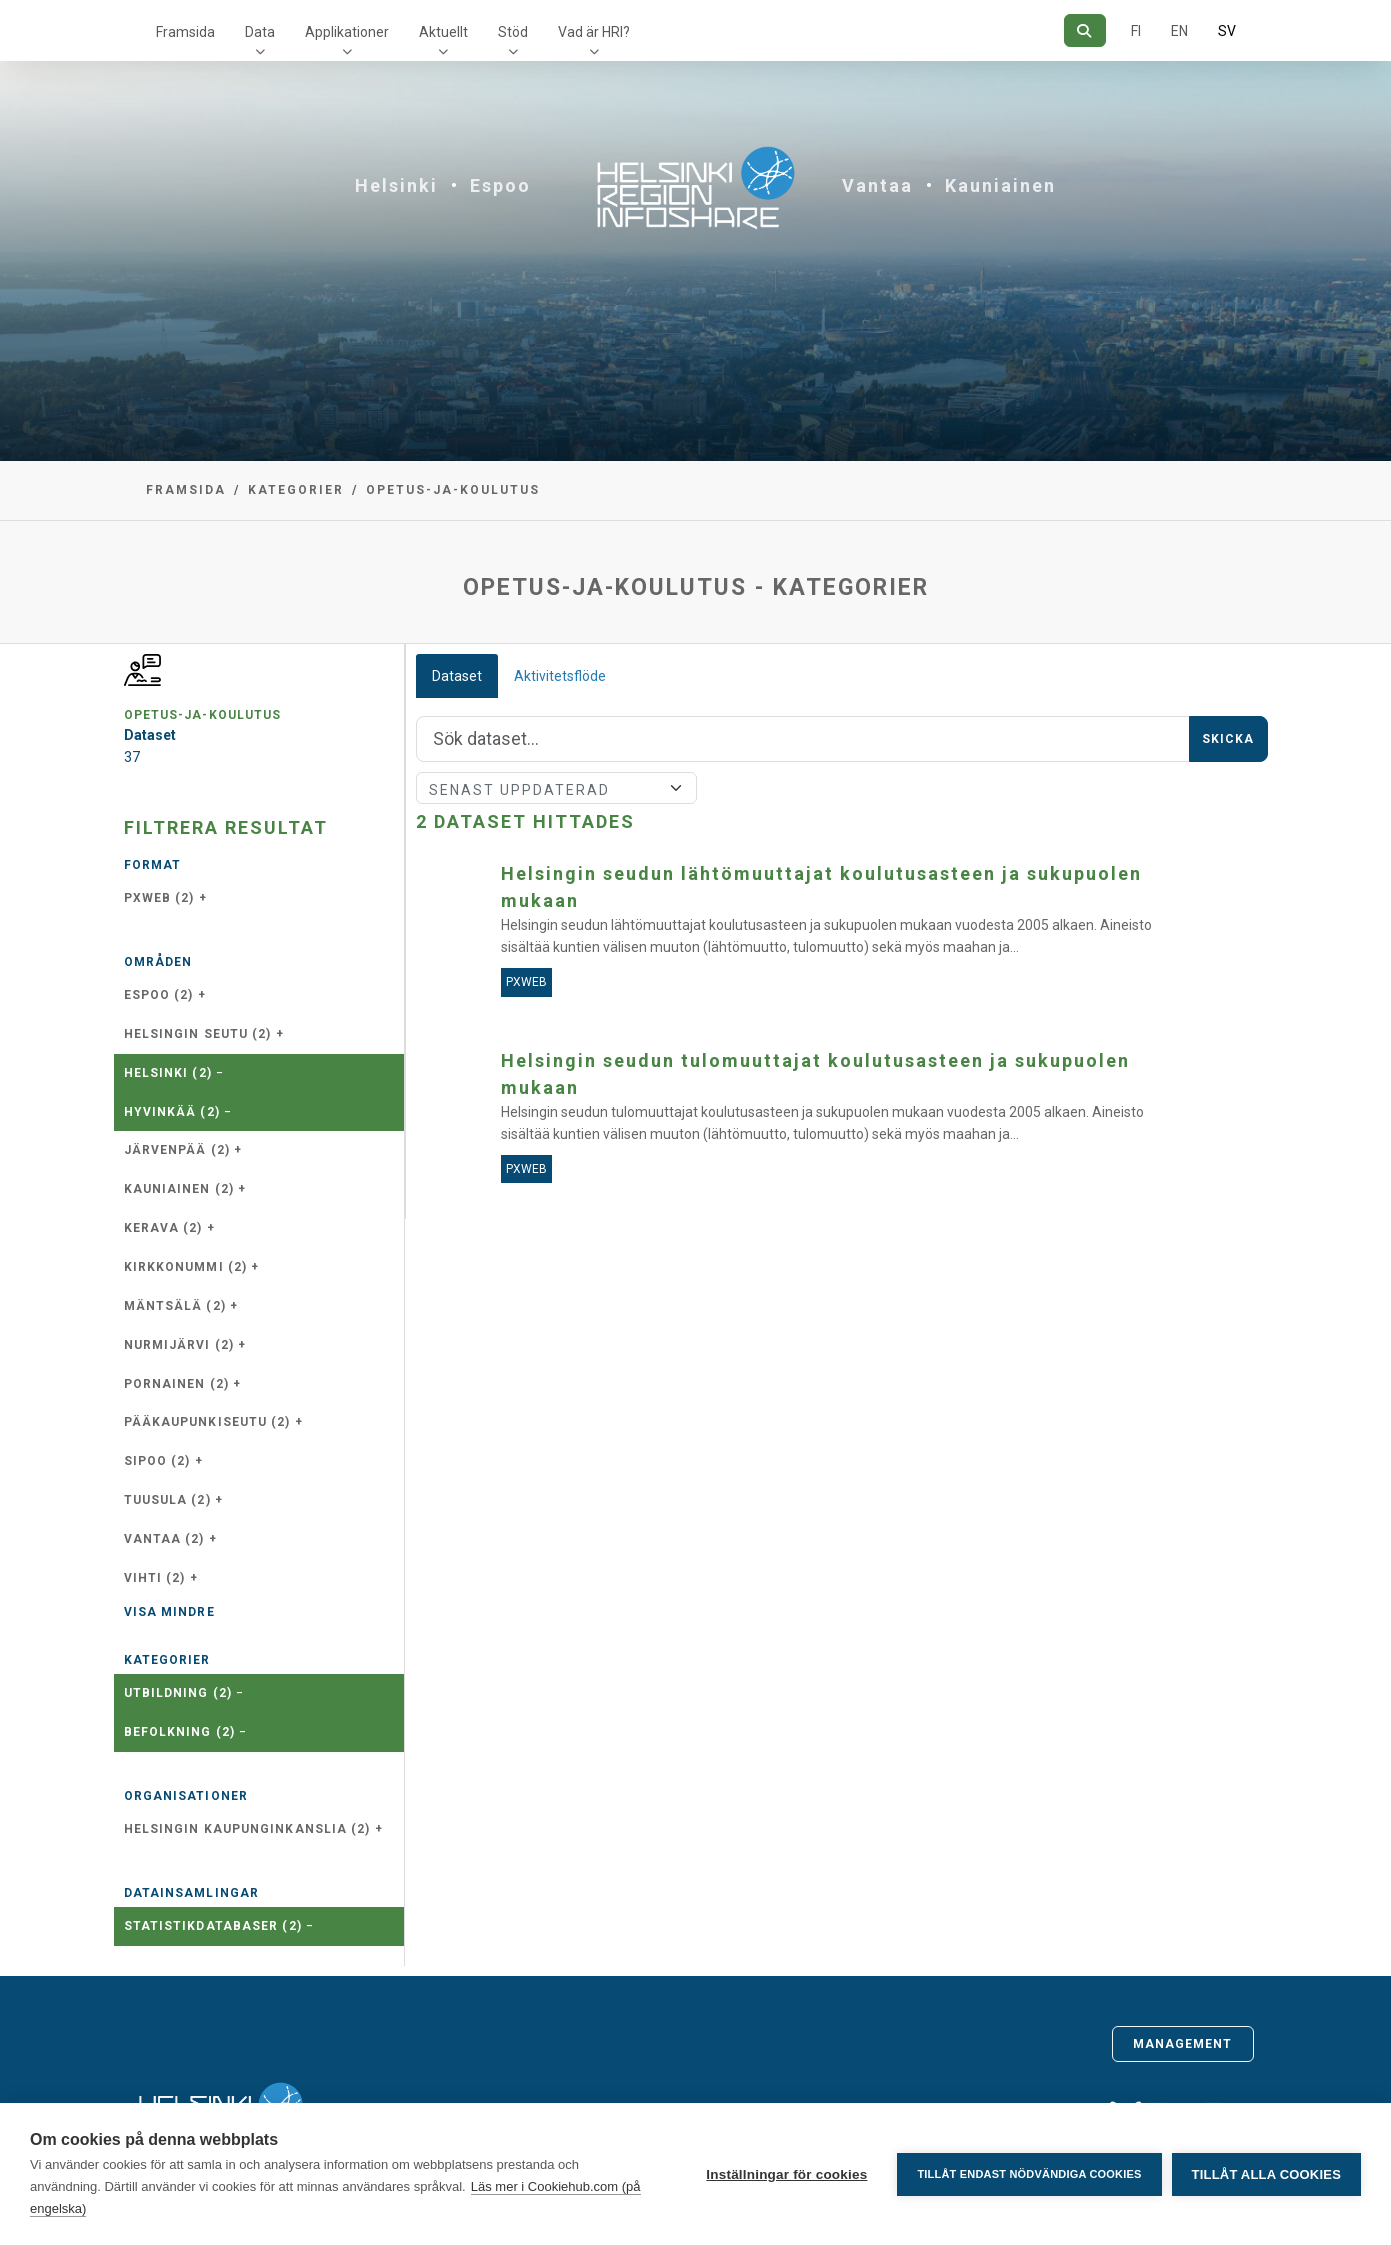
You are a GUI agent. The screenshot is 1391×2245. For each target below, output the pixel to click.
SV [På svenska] (1227, 31)
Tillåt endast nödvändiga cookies (1029, 2174)
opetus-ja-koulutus (453, 490)
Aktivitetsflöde (560, 676)
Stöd (513, 32)
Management (1183, 2044)
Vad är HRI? (594, 32)
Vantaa (877, 185)
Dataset (457, 676)
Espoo (500, 185)
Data (260, 32)
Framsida (185, 32)
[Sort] (556, 788)
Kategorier (296, 490)
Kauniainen (1000, 185)
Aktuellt (443, 32)
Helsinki (396, 185)
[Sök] (1084, 30)
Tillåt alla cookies (1266, 2174)
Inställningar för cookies (786, 2174)
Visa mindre (169, 1612)
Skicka (1228, 739)
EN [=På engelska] (1179, 31)
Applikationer (347, 32)
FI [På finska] (1136, 31)
